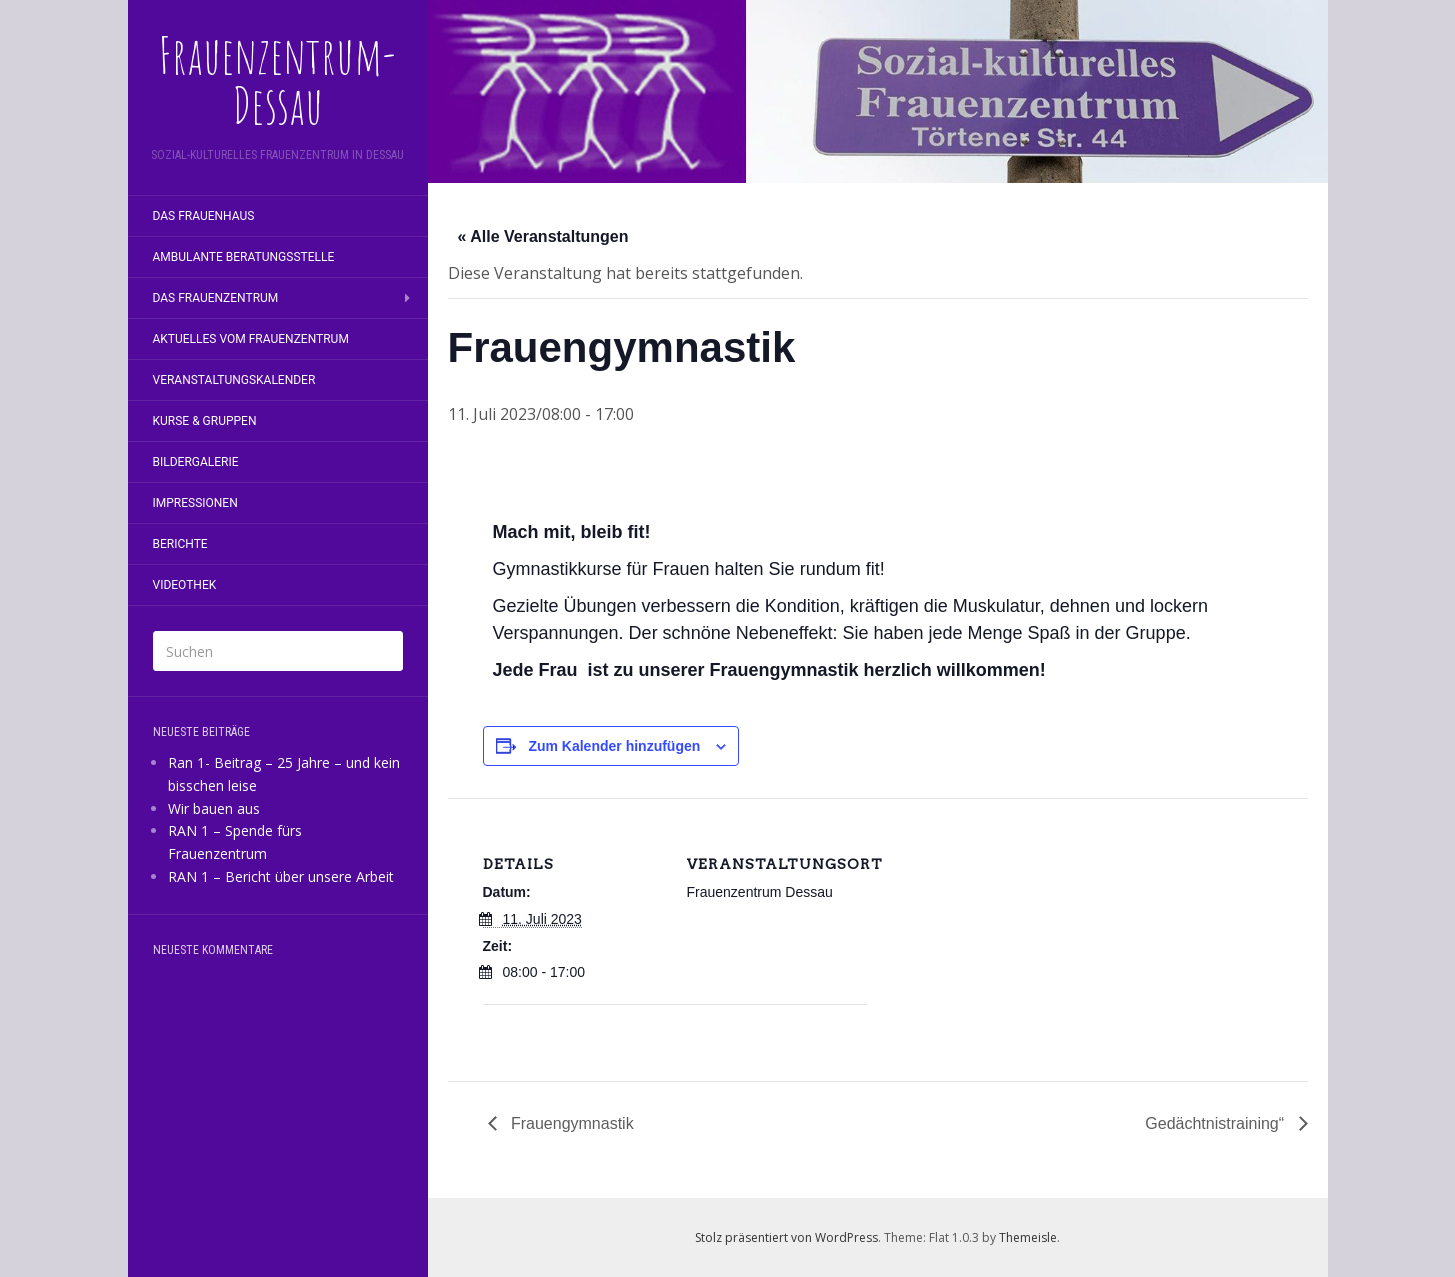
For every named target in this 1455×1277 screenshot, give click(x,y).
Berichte (180, 544)
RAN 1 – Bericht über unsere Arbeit (281, 876)
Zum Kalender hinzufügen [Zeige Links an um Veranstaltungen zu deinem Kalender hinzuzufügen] (614, 746)
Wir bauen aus (214, 808)
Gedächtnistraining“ (1216, 1123)
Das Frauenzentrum (216, 298)
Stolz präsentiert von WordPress (786, 1237)
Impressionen (195, 503)
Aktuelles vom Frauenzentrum (251, 339)
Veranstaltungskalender (234, 380)
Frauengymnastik (570, 1123)
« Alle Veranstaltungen (543, 236)
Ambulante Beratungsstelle (244, 257)
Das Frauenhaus (204, 216)
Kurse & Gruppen (205, 421)
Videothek (185, 585)
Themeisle (1028, 1237)
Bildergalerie (196, 462)
